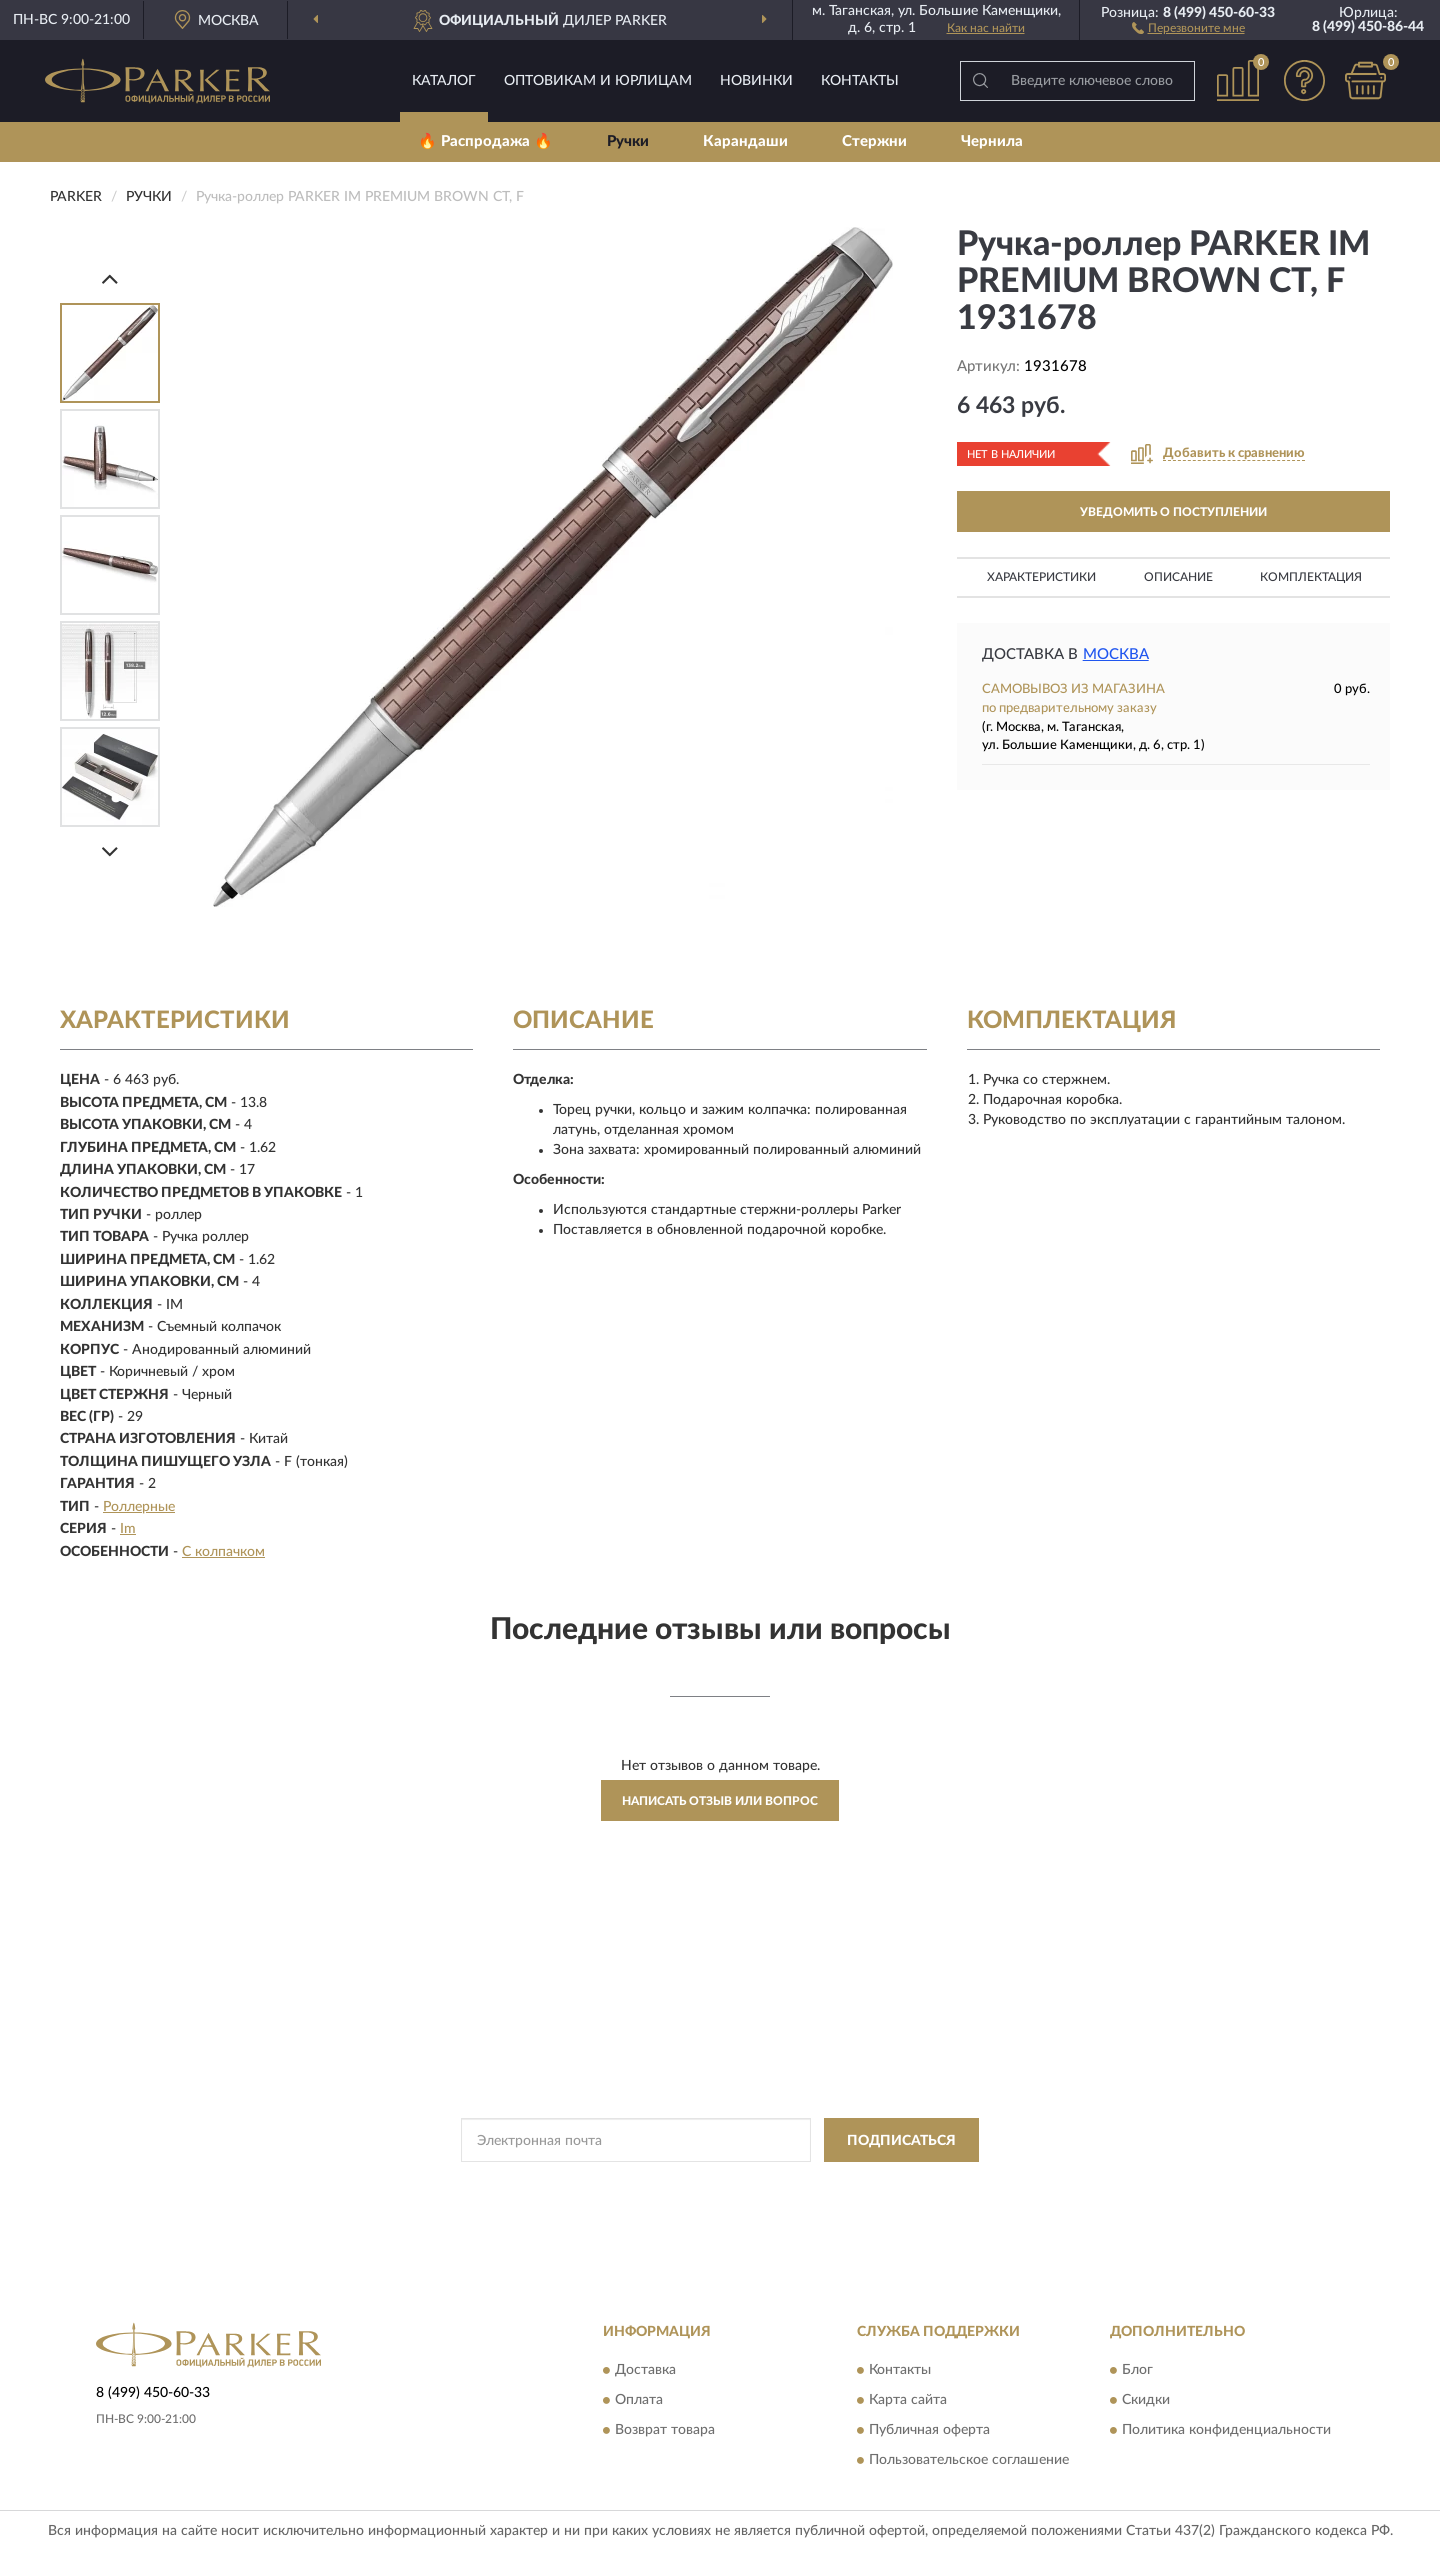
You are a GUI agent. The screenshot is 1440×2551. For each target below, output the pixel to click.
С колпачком (223, 1552)
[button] (1188, 27)
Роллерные (139, 1507)
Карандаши (745, 141)
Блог (1137, 2370)
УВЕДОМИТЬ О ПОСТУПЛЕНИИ (1173, 512)
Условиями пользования (896, 2185)
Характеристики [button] (1041, 577)
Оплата (639, 2400)
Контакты (860, 81)
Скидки (1146, 2400)
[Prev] (110, 278)
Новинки (756, 81)
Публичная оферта (929, 2430)
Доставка (645, 2370)
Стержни (874, 141)
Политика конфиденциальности (1226, 2430)
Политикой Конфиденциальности (720, 2185)
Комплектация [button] (1311, 577)
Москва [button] (1116, 654)
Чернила (992, 141)
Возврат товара (665, 2430)
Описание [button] (1178, 577)
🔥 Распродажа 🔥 (485, 141)
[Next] (110, 851)
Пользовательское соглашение (969, 2460)
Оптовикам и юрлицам (598, 81)
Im (128, 1529)
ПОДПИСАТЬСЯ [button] (901, 2141)
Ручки (628, 141)
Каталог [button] (444, 81)
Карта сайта (908, 2400)
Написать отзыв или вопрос (720, 1801)
